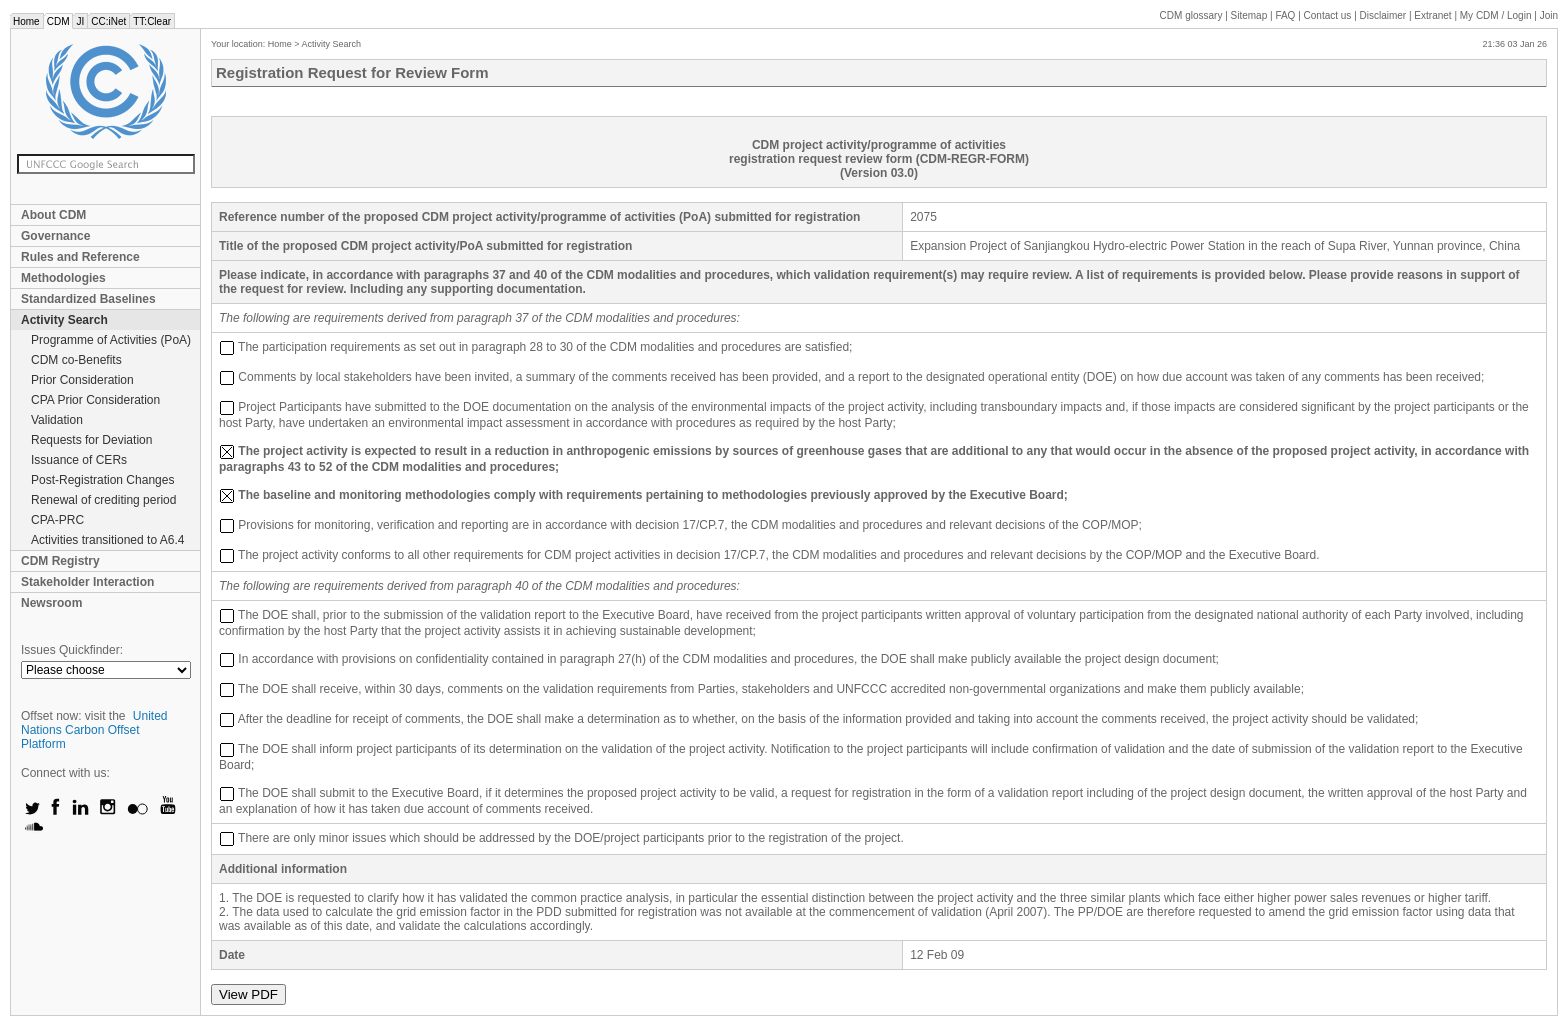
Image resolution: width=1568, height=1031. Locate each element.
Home (26, 21)
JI (80, 21)
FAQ (1285, 15)
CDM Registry (60, 561)
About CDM (53, 215)
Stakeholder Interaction (87, 582)
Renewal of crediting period (103, 500)
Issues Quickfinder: (72, 650)
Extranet (1432, 15)
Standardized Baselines (88, 299)
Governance (55, 236)
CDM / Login (1497, 15)
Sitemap (1249, 15)
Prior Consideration (82, 380)
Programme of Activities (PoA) (111, 340)
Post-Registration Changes (102, 480)
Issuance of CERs (79, 460)
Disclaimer (1383, 15)
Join (1549, 15)
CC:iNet (108, 21)
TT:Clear (152, 21)
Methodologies (63, 278)
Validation (57, 420)
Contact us (1328, 15)
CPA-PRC (57, 520)
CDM (58, 21)
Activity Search (64, 320)
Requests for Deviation (91, 440)
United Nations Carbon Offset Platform (94, 730)
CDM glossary (1191, 15)
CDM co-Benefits (76, 360)
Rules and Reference (80, 257)
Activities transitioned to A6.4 (107, 540)
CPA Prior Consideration (95, 400)
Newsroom (51, 603)
